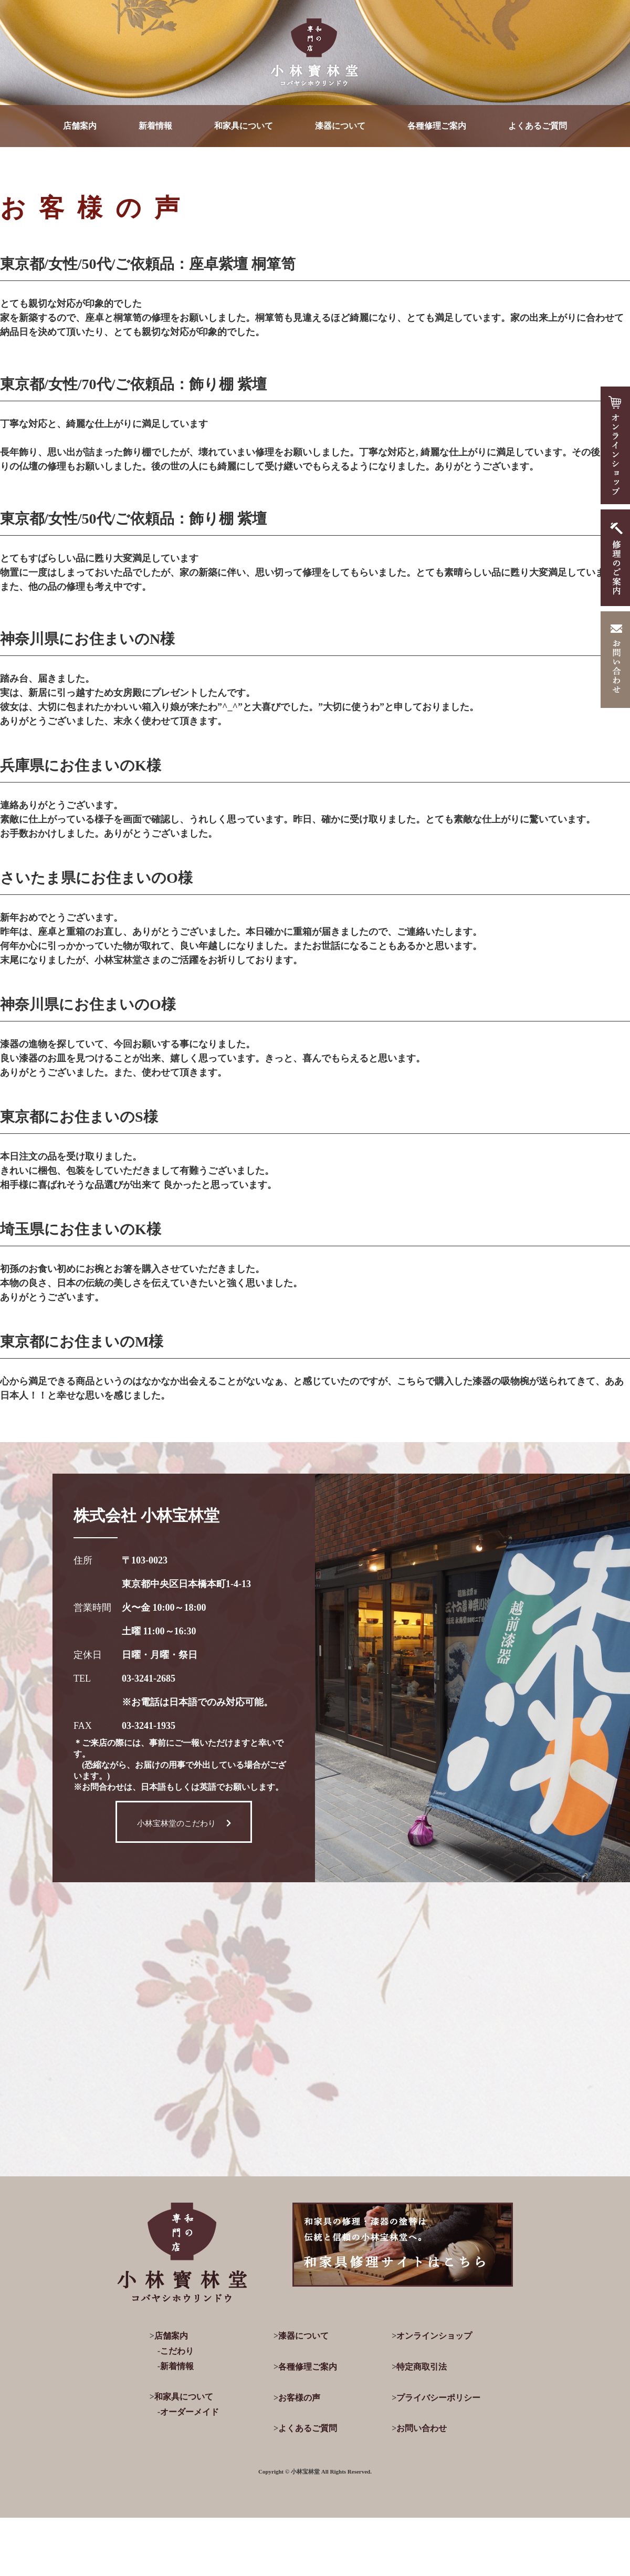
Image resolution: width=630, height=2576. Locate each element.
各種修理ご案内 (436, 125)
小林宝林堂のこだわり (184, 1823)
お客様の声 (299, 2397)
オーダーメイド (189, 2411)
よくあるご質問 (537, 125)
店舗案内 (80, 125)
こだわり (177, 2350)
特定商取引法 (421, 2366)
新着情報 (155, 125)
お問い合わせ (421, 2428)
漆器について (340, 125)
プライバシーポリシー (438, 2397)
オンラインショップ (434, 2335)
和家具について (243, 125)
